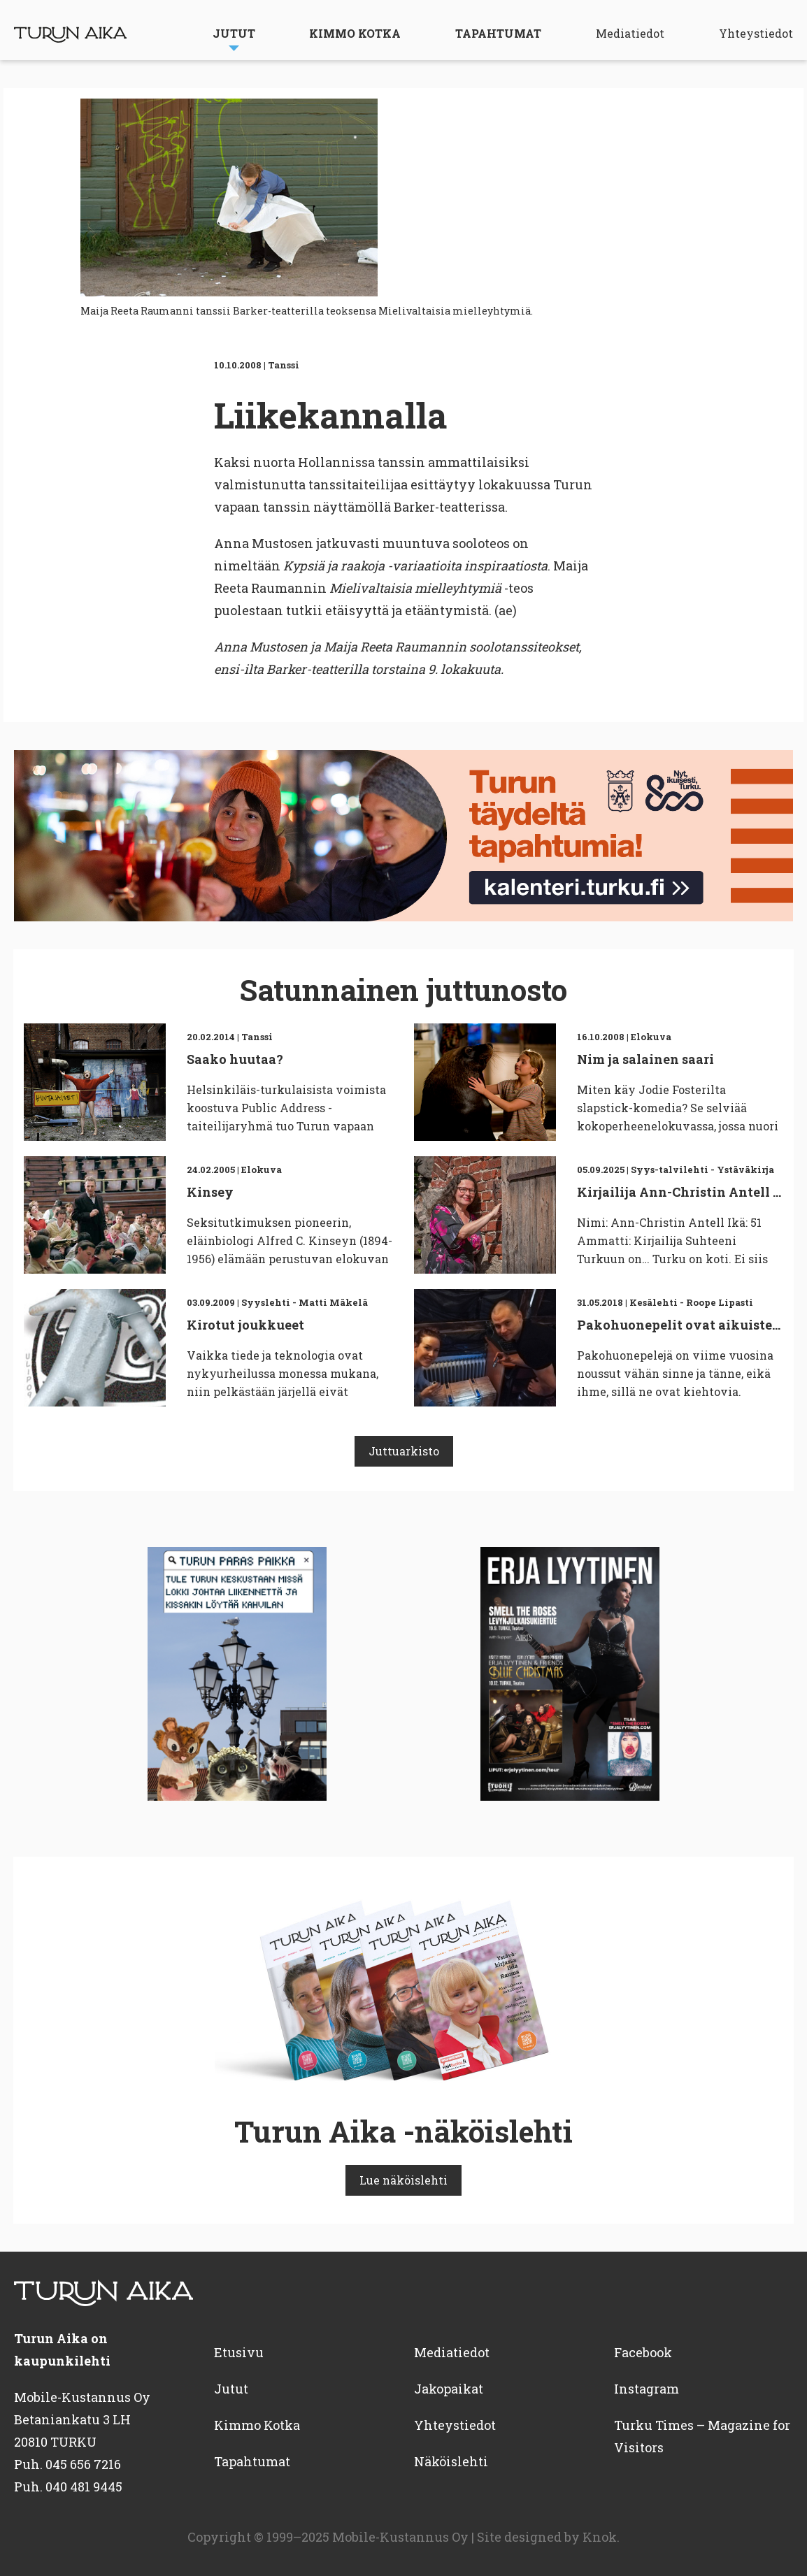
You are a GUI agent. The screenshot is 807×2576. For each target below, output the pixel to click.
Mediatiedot (630, 33)
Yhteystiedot (756, 33)
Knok (600, 2536)
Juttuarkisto (404, 1451)
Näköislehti (451, 2461)
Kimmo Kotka (355, 33)
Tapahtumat (498, 33)
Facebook (643, 2352)
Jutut (234, 33)
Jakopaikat (448, 2388)
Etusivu (239, 2352)
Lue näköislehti (403, 2180)
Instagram (646, 2388)
